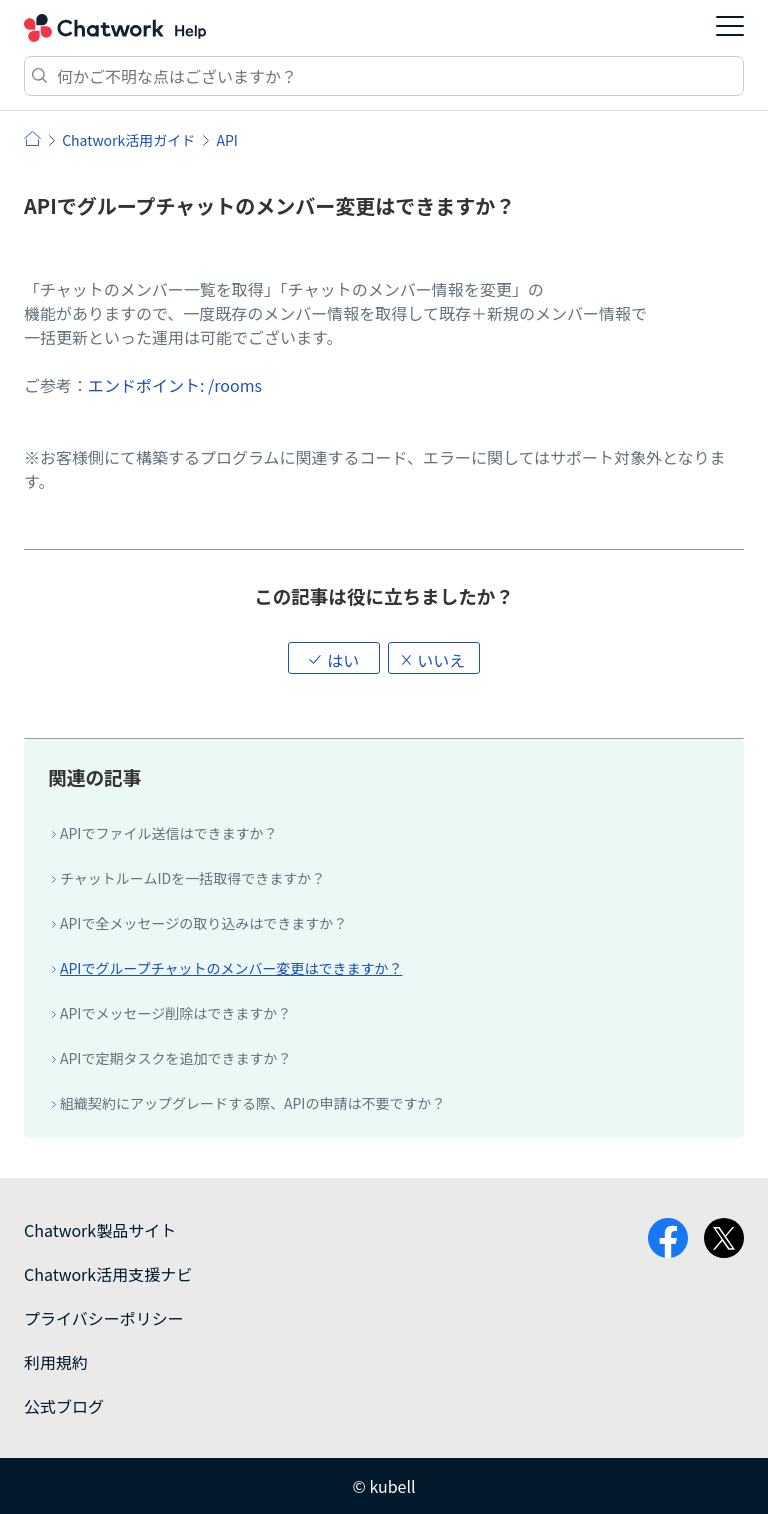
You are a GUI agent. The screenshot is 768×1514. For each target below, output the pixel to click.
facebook (668, 1238)
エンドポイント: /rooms (175, 385)
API (226, 140)
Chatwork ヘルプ (115, 28)
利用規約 (56, 1362)
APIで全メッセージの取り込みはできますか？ (203, 923)
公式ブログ (64, 1406)
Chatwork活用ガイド (128, 140)
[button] (334, 658)
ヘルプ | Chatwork (32, 138)
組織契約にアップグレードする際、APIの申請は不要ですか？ (252, 1103)
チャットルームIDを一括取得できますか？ (192, 878)
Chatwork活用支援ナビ (108, 1274)
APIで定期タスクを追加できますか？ (175, 1058)
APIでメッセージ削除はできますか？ (175, 1013)
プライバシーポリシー (104, 1318)
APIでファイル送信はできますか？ (168, 833)
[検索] (384, 76)
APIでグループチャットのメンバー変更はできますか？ (231, 968)
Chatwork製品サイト (100, 1230)
